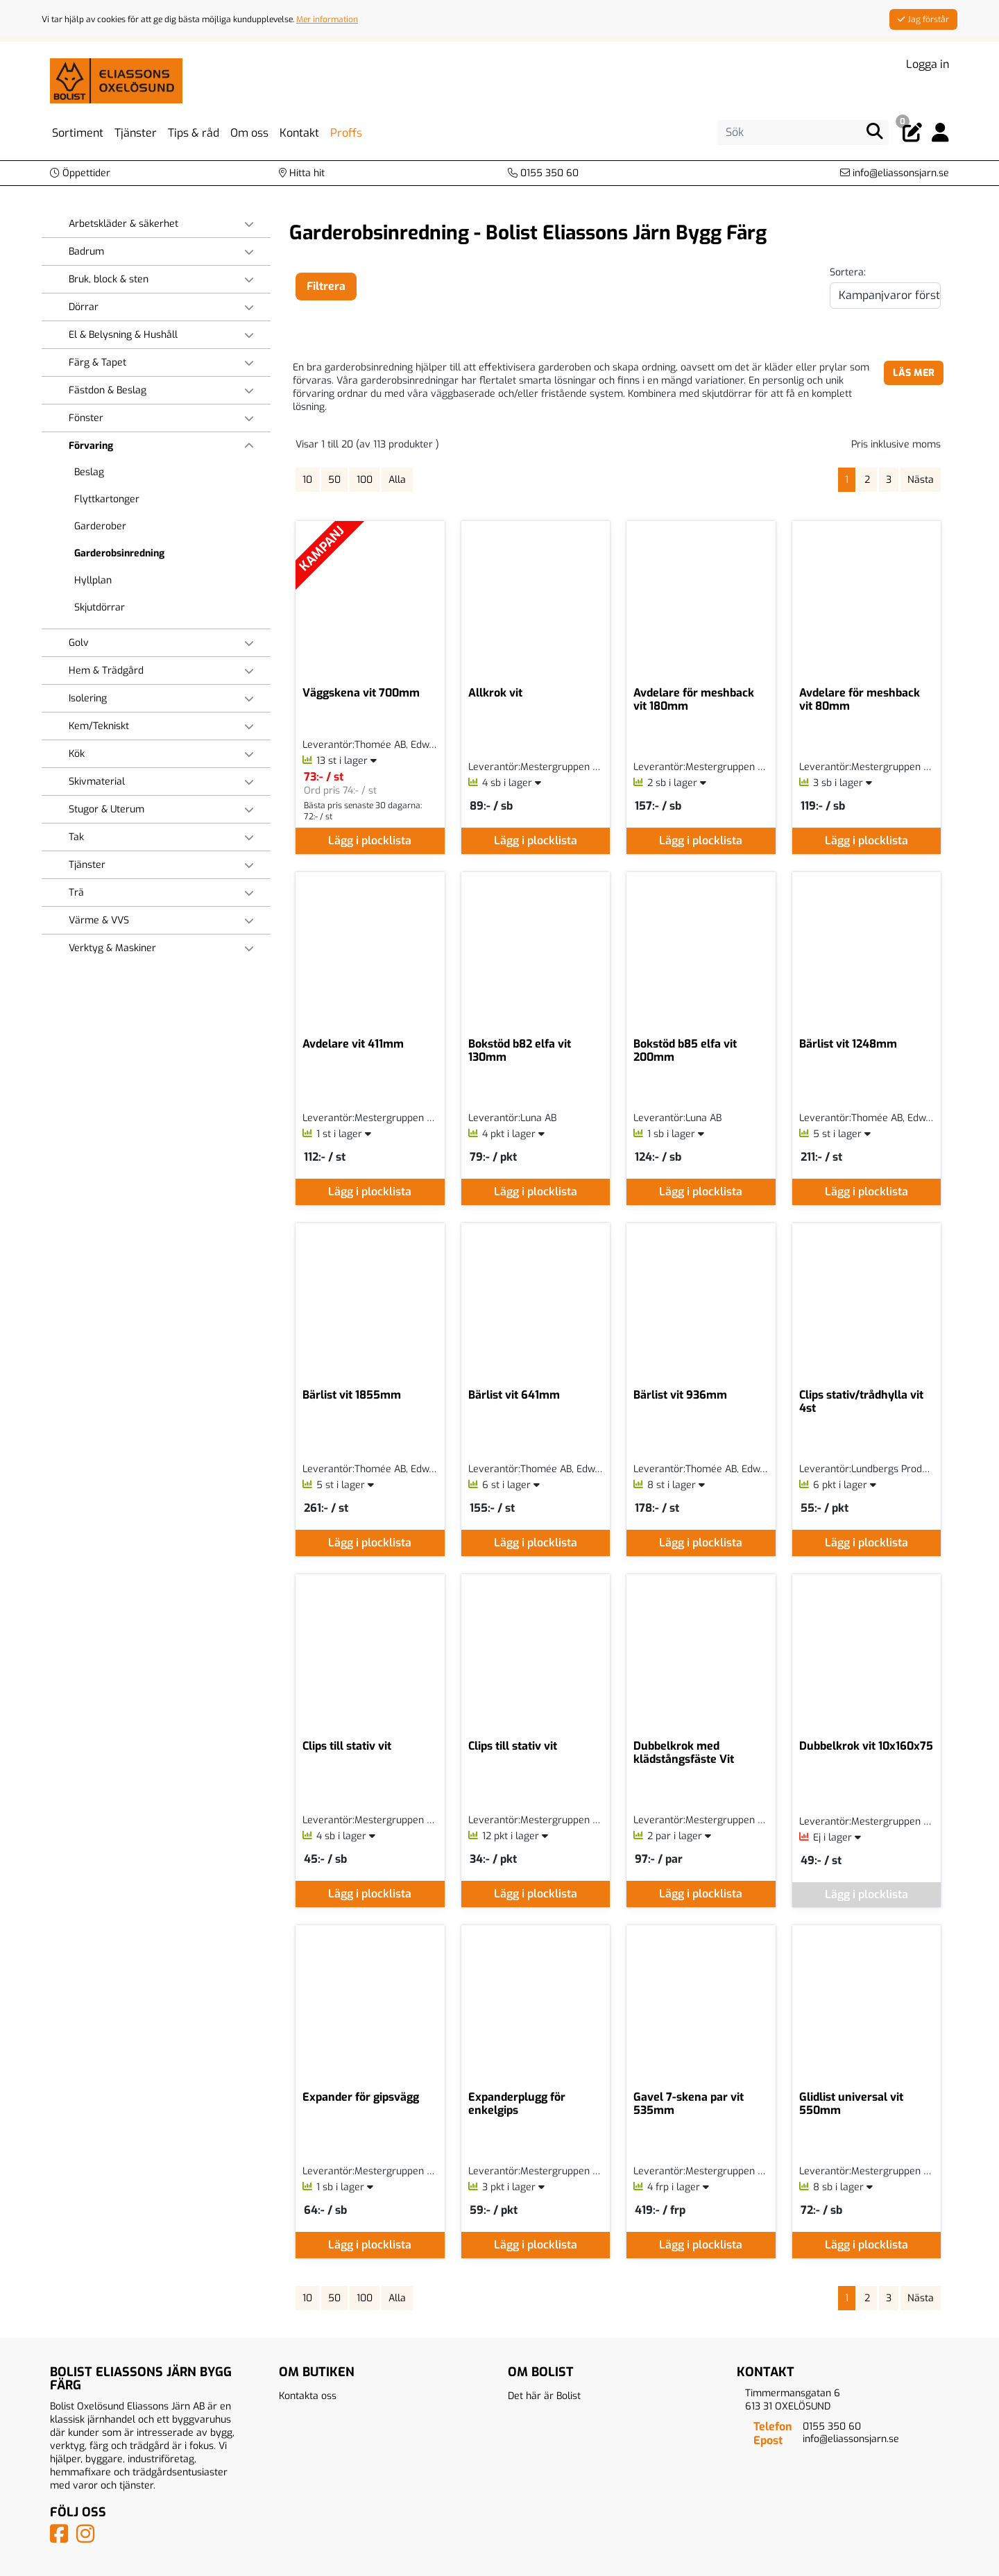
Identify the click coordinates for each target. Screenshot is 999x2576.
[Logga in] (940, 133)
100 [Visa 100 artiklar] (365, 479)
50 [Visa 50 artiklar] (334, 479)
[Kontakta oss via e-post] (894, 173)
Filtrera (326, 286)
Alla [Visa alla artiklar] (397, 479)
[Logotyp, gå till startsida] (116, 80)
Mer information (327, 19)
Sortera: (848, 272)
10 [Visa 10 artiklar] (307, 479)
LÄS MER (913, 372)
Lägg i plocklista (369, 840)
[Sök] (803, 132)
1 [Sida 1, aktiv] (846, 479)
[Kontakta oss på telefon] (543, 173)
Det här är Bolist (544, 2396)
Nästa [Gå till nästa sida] (920, 479)
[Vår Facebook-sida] (62, 2538)
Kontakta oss (307, 2396)
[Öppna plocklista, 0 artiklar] (912, 133)
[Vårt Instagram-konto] (88, 2538)
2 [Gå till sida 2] (867, 479)
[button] (80, 173)
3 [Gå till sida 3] (888, 479)
